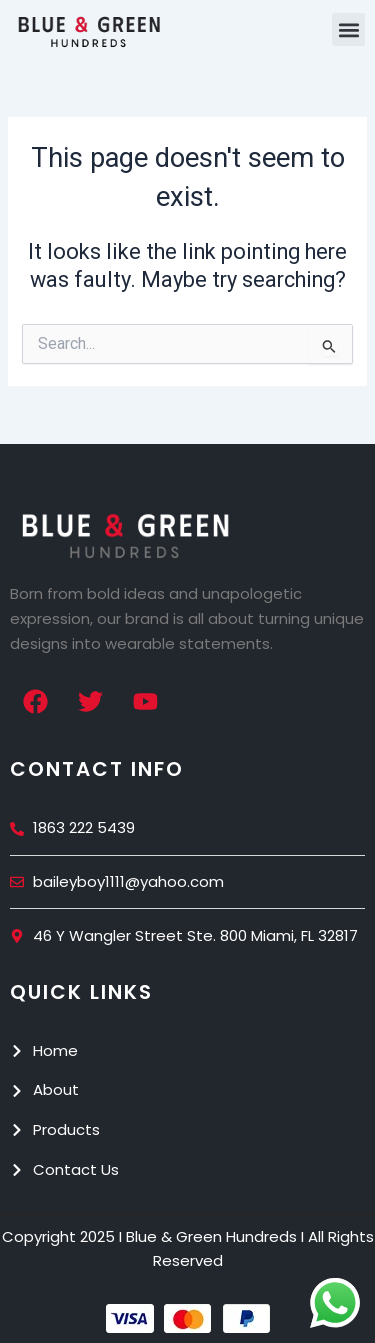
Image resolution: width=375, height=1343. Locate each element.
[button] (348, 29)
